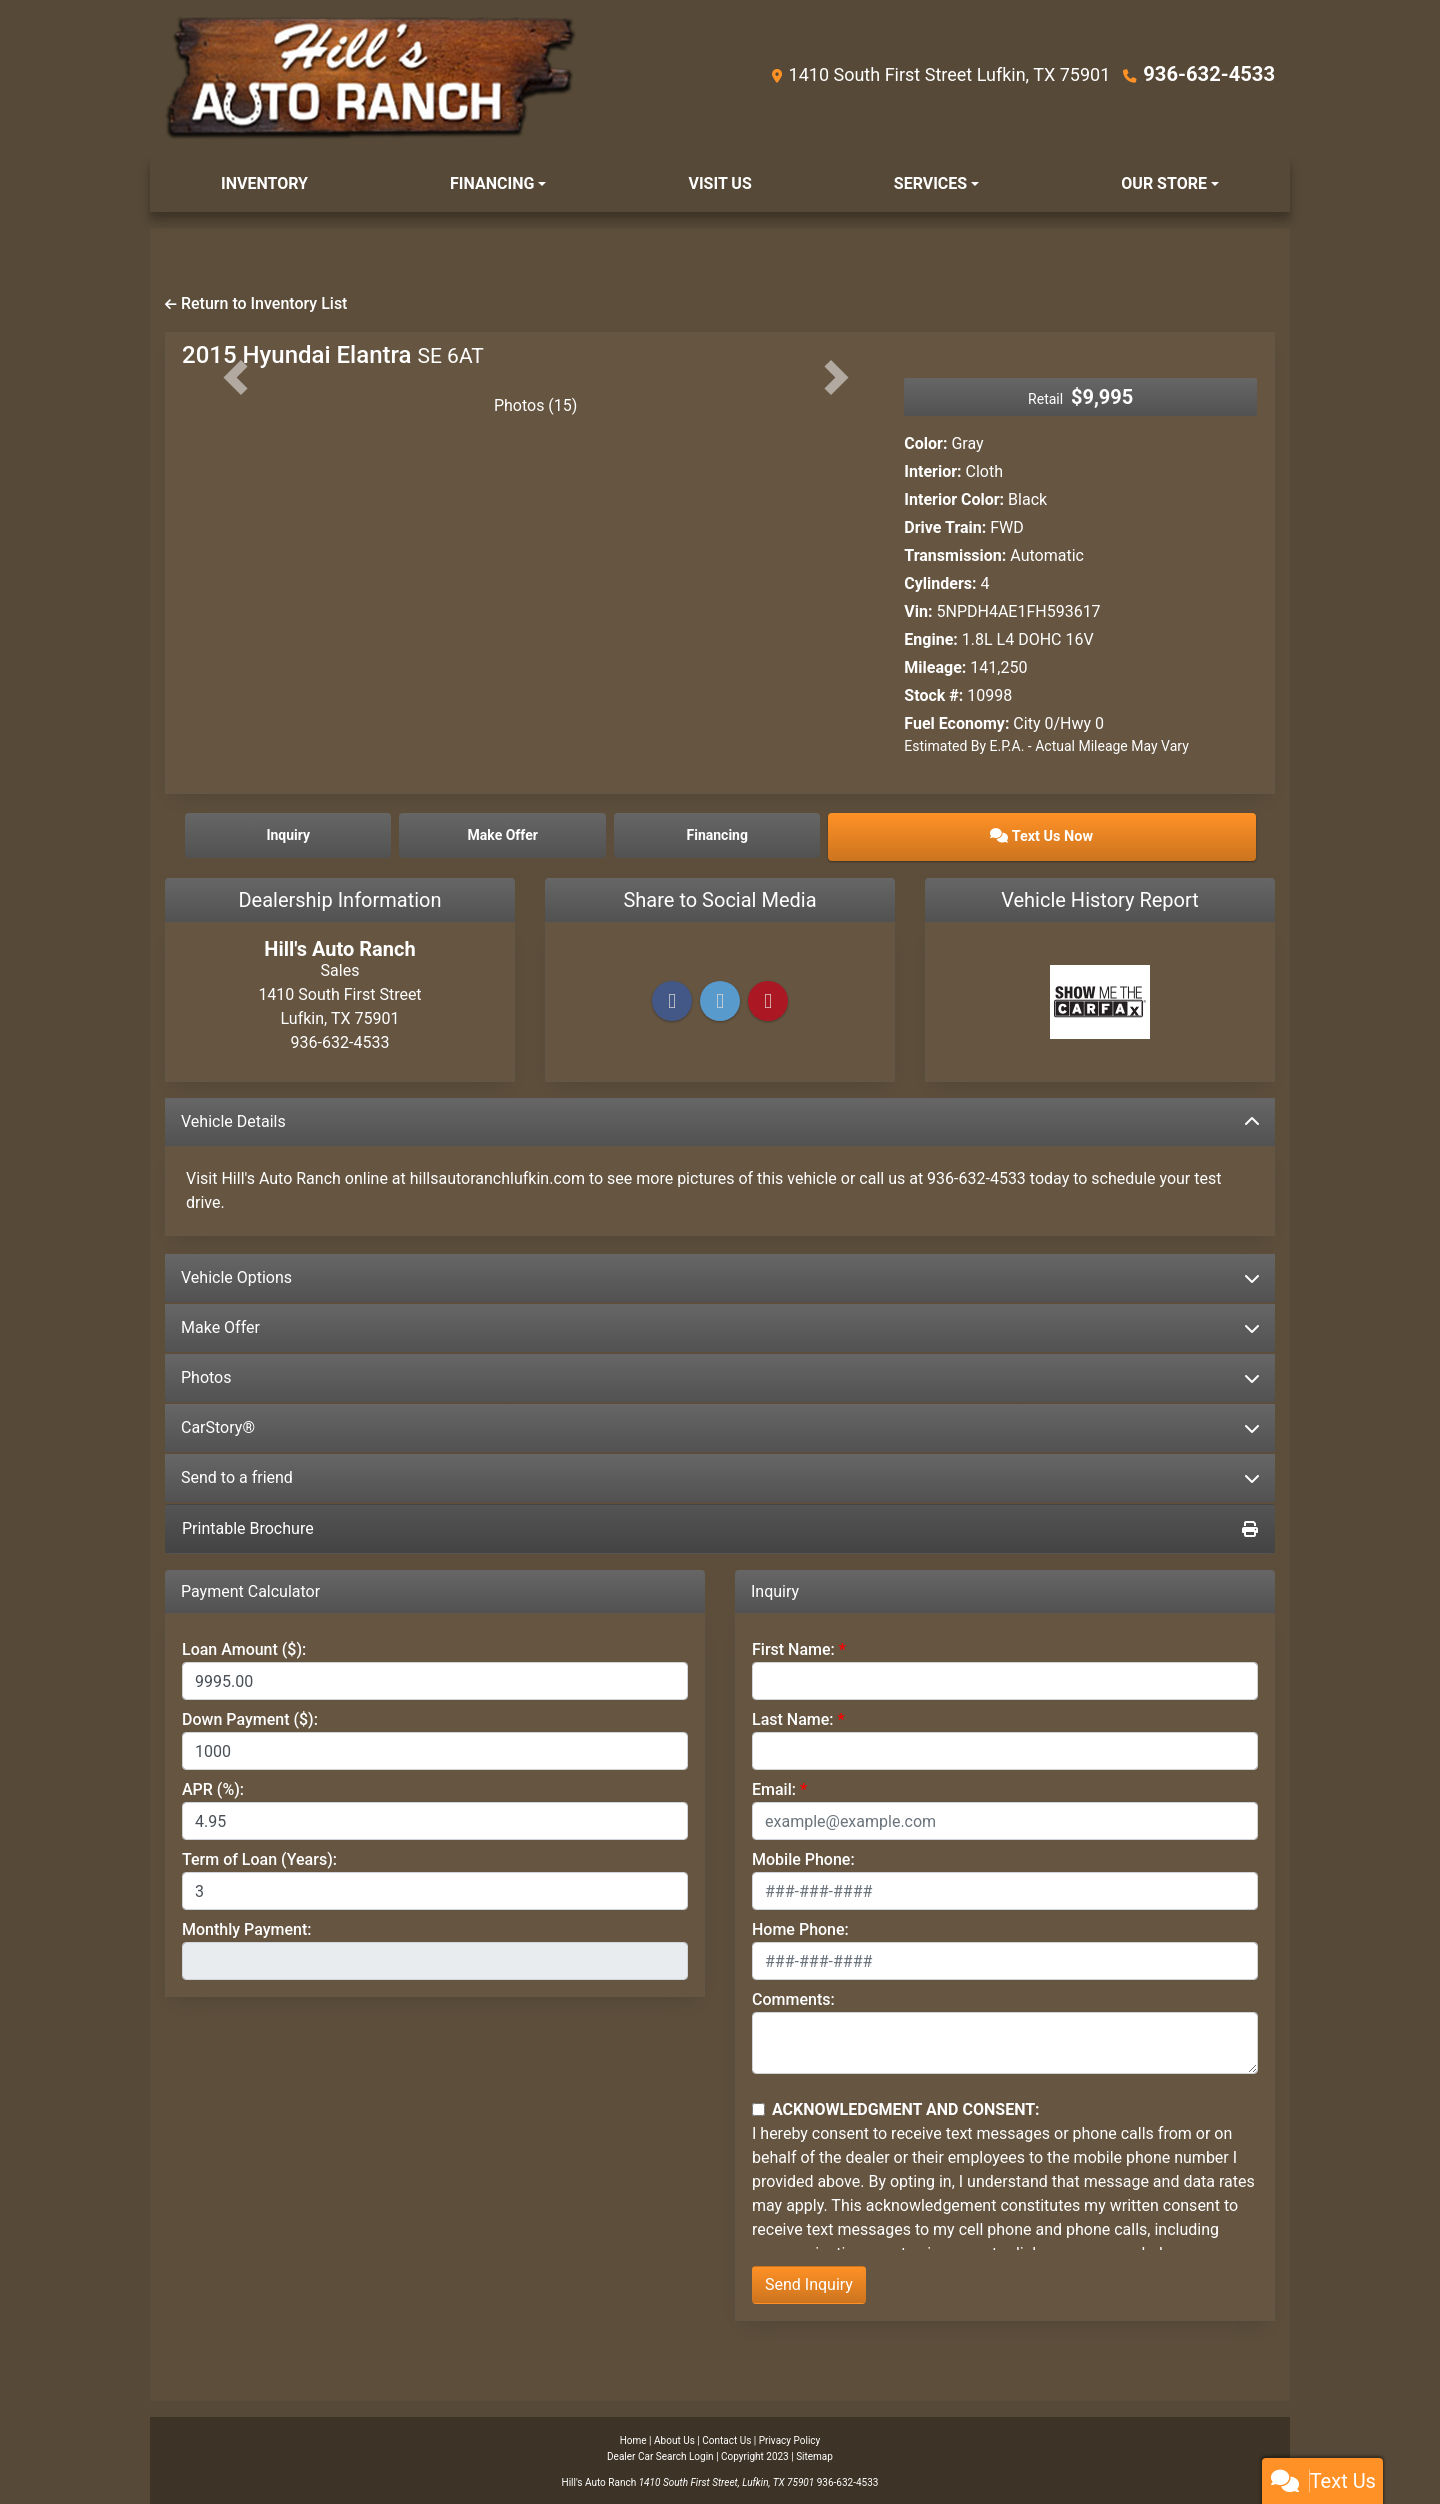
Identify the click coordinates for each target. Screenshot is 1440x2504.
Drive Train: (945, 527)
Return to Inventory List (256, 303)
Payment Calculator (250, 1588)
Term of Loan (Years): (259, 1856)
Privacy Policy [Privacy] (790, 2437)
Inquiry (316, 834)
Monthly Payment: (247, 1926)
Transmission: (955, 555)
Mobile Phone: (803, 1856)
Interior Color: (954, 499)
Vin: (918, 611)
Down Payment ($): (250, 1716)
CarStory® (720, 1424)
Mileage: (935, 667)
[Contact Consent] (758, 2106)
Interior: (932, 471)
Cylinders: (940, 583)
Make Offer (720, 1324)
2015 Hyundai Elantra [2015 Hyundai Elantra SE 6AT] (333, 355)
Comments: (793, 1996)
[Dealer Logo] (371, 78)
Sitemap (814, 2453)
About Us (674, 2437)
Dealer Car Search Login (660, 2453)
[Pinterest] (768, 999)
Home (633, 2437)
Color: (925, 443)
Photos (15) (536, 405)
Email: (774, 1786)
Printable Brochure (720, 1525)
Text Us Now (1124, 834)
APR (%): (213, 1786)
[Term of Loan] (435, 1888)
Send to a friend (720, 1474)
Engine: (930, 639)
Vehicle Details (720, 1118)
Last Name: (793, 1716)
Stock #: (933, 695)
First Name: (793, 1646)
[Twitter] (720, 999)
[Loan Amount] (435, 1678)
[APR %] (435, 1818)
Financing (854, 834)
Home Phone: (800, 1926)
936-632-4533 (1216, 73)
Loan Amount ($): (244, 1646)
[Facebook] (672, 999)
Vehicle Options (720, 1274)
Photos (720, 1374)
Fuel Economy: (956, 723)
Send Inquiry (809, 2281)
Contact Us (726, 2437)
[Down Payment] (435, 1748)
